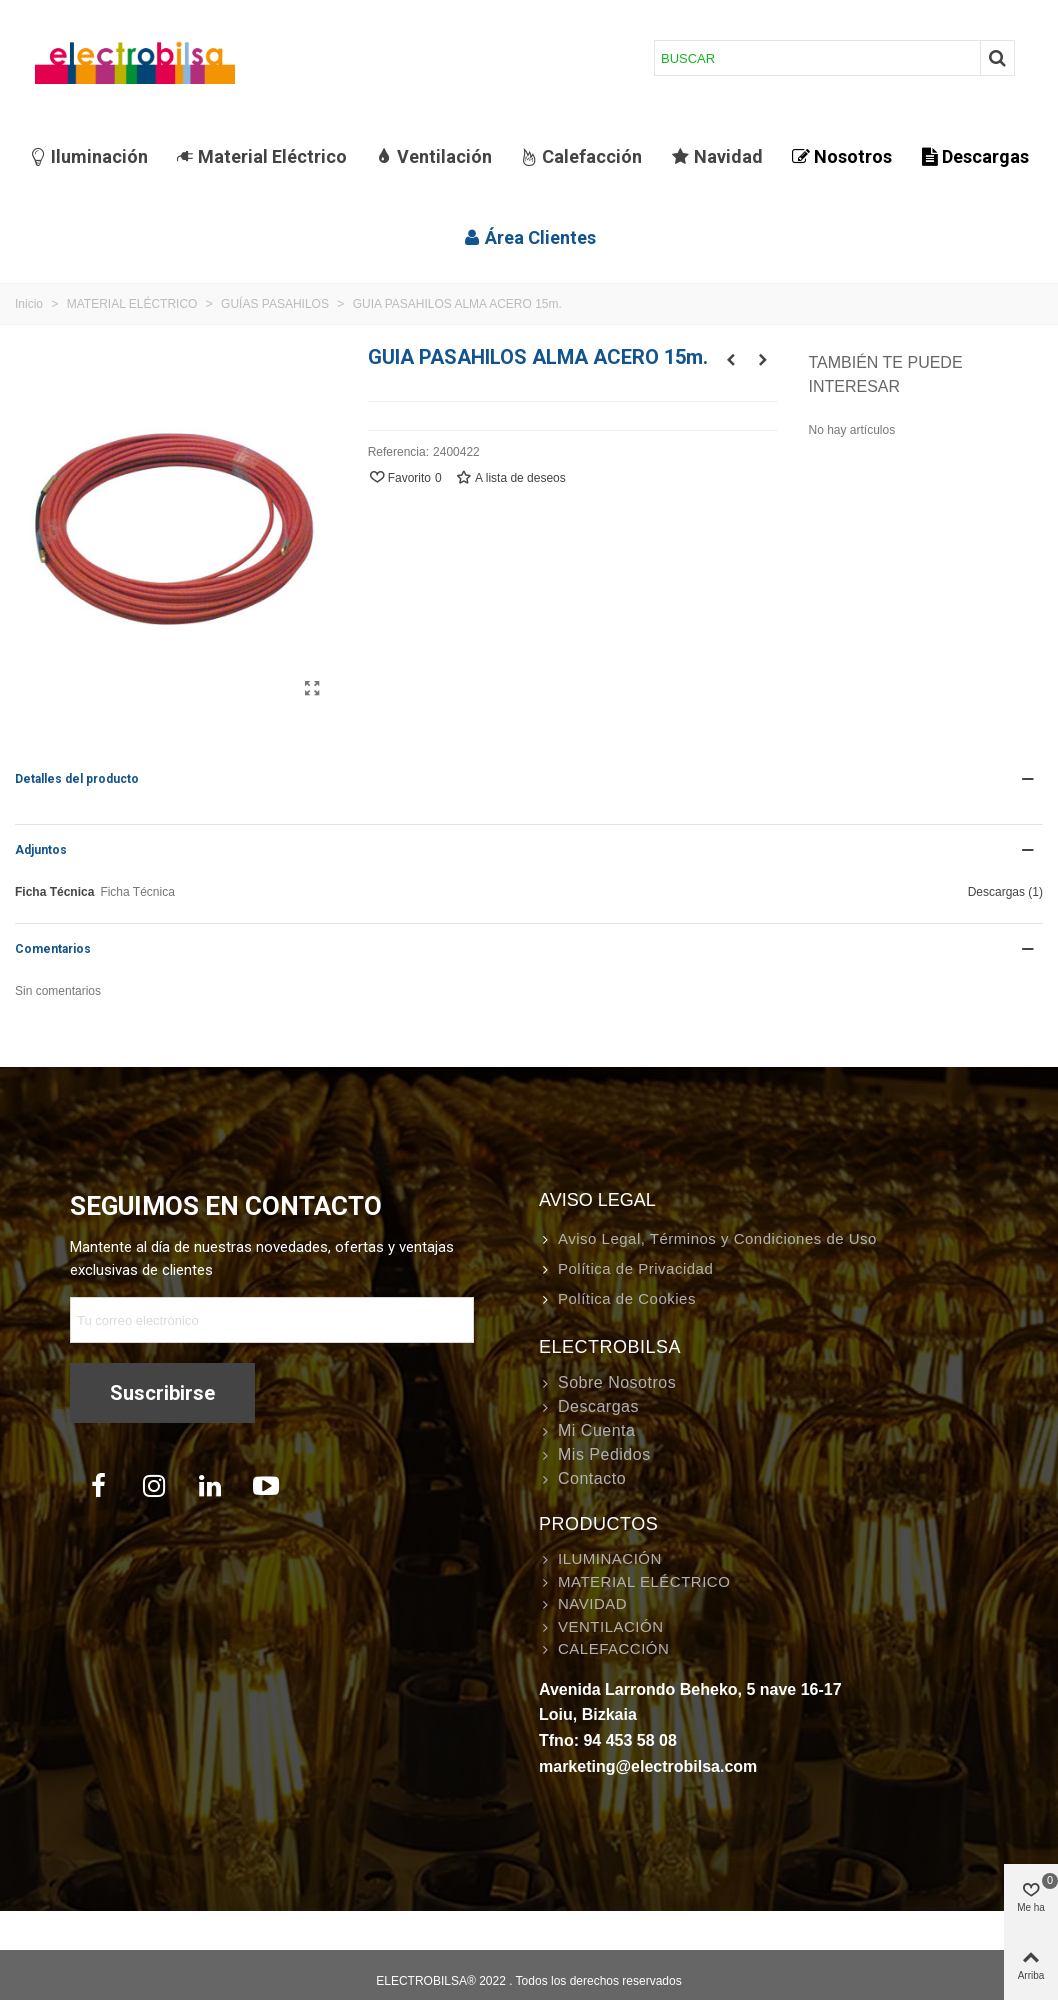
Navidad (717, 156)
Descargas (974, 156)
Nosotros (842, 156)
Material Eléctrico (261, 156)
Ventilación (433, 156)
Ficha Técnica (54, 892)
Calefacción (581, 156)
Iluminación (88, 156)
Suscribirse (162, 1393)
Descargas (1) (1005, 892)
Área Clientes (529, 237)
